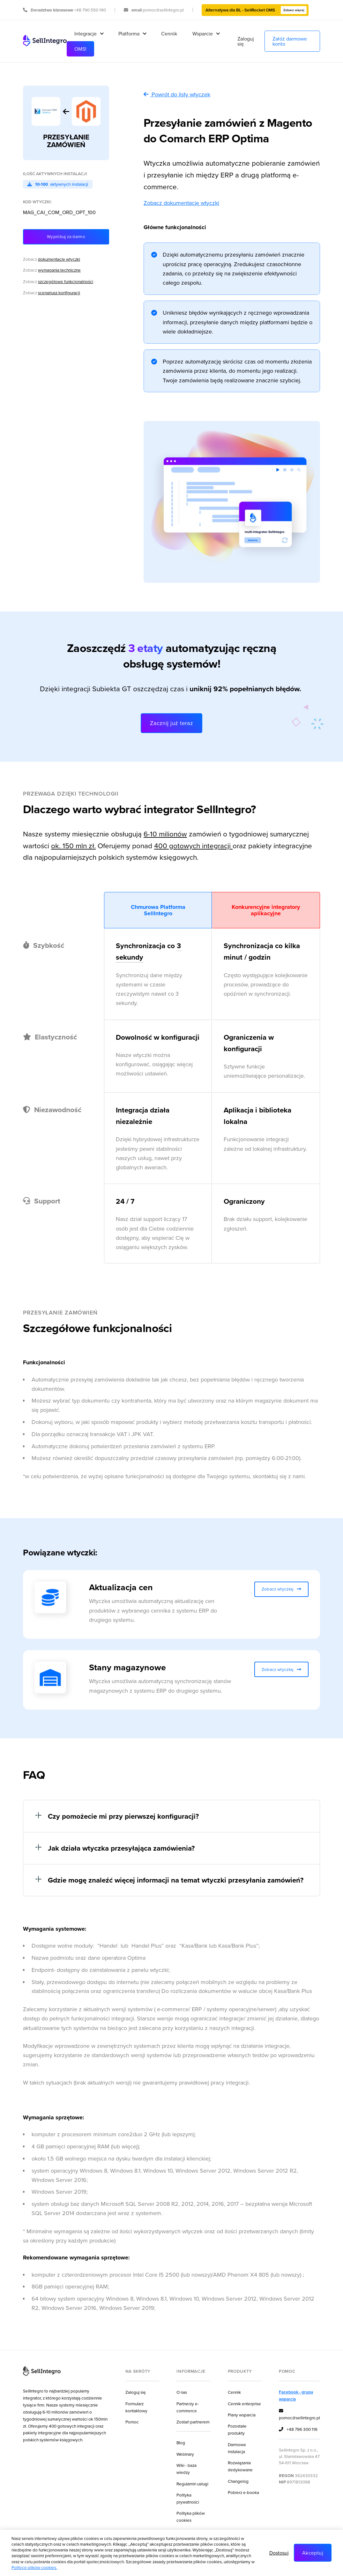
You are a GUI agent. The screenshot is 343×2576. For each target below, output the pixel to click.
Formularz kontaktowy (136, 2407)
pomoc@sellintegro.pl (299, 2414)
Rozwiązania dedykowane (240, 2466)
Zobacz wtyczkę (282, 1589)
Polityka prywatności (187, 2498)
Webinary (185, 2454)
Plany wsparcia (242, 2415)
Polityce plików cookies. (34, 2567)
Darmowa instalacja (237, 2447)
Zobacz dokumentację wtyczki (181, 203)
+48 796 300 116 (298, 2429)
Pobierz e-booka (243, 2492)
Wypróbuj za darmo (66, 236)
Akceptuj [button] (312, 2552)
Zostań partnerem (193, 2422)
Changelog (238, 2481)
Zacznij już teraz (171, 723)
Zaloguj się (245, 41)
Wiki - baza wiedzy (186, 2468)
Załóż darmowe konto (289, 41)
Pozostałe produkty (237, 2429)
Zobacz (51, 259)
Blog (180, 2442)
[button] (89, 33)
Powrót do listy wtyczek (177, 94)
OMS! (80, 48)
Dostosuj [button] (279, 2553)
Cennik (169, 33)
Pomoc (132, 2422)
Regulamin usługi (192, 2484)
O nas (181, 2392)
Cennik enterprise (244, 2403)
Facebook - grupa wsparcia (296, 2395)
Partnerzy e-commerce (187, 2407)
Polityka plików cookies (190, 2516)
